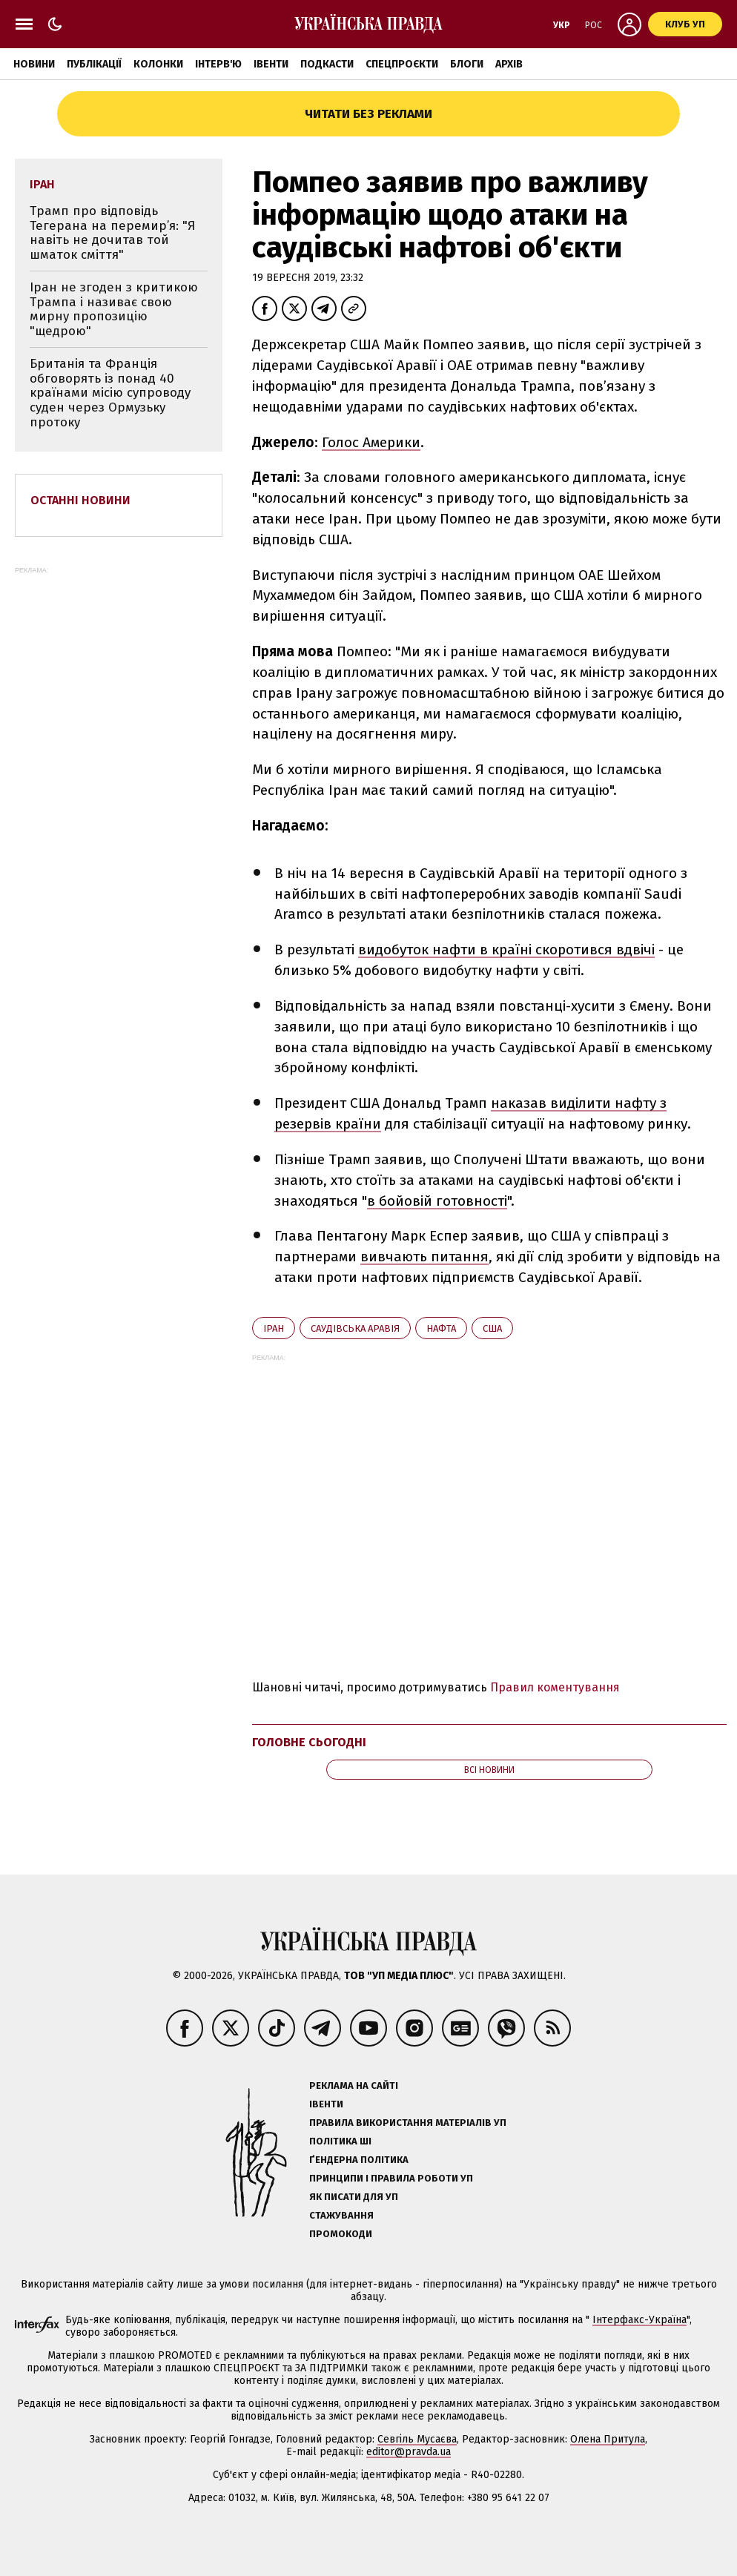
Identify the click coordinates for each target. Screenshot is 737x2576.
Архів (509, 64)
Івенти (271, 64)
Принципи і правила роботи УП (391, 2178)
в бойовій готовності (437, 1200)
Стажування (341, 2215)
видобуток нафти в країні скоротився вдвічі (506, 949)
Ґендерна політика (359, 2159)
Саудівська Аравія (355, 1328)
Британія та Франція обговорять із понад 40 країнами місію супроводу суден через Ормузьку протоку (110, 392)
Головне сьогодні (309, 1742)
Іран (273, 1328)
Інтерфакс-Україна (639, 2320)
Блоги (466, 64)
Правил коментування (555, 1687)
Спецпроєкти (402, 64)
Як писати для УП (353, 2196)
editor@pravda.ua (408, 2451)
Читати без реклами (368, 114)
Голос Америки (371, 442)
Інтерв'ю (218, 64)
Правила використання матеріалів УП (407, 2122)
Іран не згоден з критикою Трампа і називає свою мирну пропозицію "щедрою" (114, 309)
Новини (34, 64)
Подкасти (327, 64)
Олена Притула (607, 2439)
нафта (441, 1328)
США (492, 1328)
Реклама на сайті (353, 2085)
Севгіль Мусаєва (417, 2439)
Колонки (158, 64)
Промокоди (340, 2233)
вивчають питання (424, 1256)
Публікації (94, 64)
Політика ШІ (340, 2141)
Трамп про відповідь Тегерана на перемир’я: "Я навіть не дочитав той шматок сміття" (112, 232)
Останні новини (80, 500)
